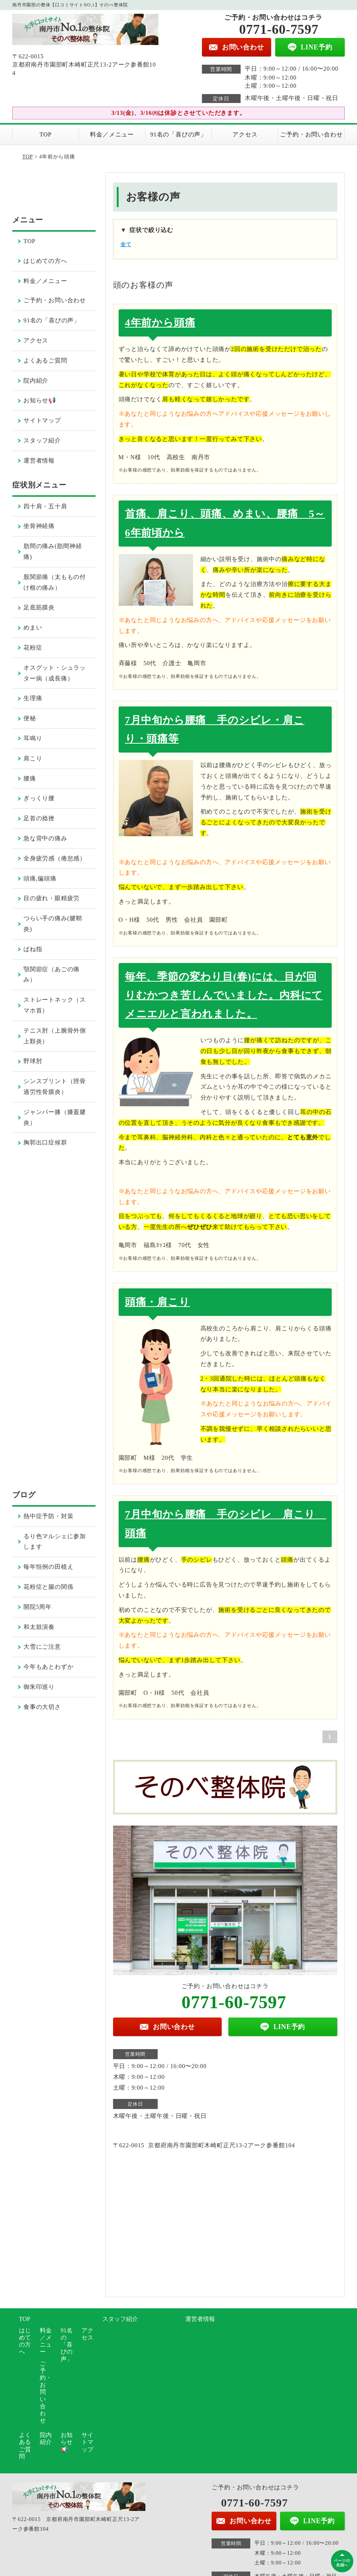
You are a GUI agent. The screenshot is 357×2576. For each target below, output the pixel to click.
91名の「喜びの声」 (178, 134)
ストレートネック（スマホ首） (54, 1005)
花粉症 (32, 647)
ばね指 (32, 949)
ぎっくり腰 (39, 798)
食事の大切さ (42, 1707)
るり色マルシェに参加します (54, 1541)
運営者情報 (39, 460)
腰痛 (29, 778)
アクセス (244, 134)
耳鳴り (32, 738)
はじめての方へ (45, 261)
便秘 (29, 718)
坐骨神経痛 (39, 526)
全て (126, 244)
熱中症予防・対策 (48, 1516)
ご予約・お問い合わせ (311, 134)
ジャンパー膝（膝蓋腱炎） (54, 1117)
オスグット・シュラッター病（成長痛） (54, 673)
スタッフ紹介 (42, 440)
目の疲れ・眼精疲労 (51, 898)
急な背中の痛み (45, 838)
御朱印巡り (39, 1687)
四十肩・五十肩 (45, 506)
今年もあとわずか (48, 1667)
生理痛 (32, 698)
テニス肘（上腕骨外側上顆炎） (54, 1035)
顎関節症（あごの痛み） (51, 974)
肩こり (32, 758)
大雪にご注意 (42, 1646)
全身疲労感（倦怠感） (54, 858)
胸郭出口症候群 (45, 1142)
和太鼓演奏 (39, 1627)
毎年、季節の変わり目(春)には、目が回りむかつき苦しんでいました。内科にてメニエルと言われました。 (224, 995)
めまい (32, 627)
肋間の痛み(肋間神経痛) (52, 551)
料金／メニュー (112, 134)
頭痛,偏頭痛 (40, 878)
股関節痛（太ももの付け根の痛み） (54, 582)
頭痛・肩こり (157, 1302)
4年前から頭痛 (160, 322)
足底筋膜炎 (39, 607)
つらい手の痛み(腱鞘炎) (52, 923)
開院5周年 (37, 1607)
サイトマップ (42, 420)
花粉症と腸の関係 (48, 1587)
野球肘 (32, 1061)
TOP (45, 134)
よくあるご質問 (45, 360)
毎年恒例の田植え (48, 1567)
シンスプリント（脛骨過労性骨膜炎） (54, 1086)
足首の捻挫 (39, 818)
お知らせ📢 (39, 400)
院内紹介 (35, 380)
